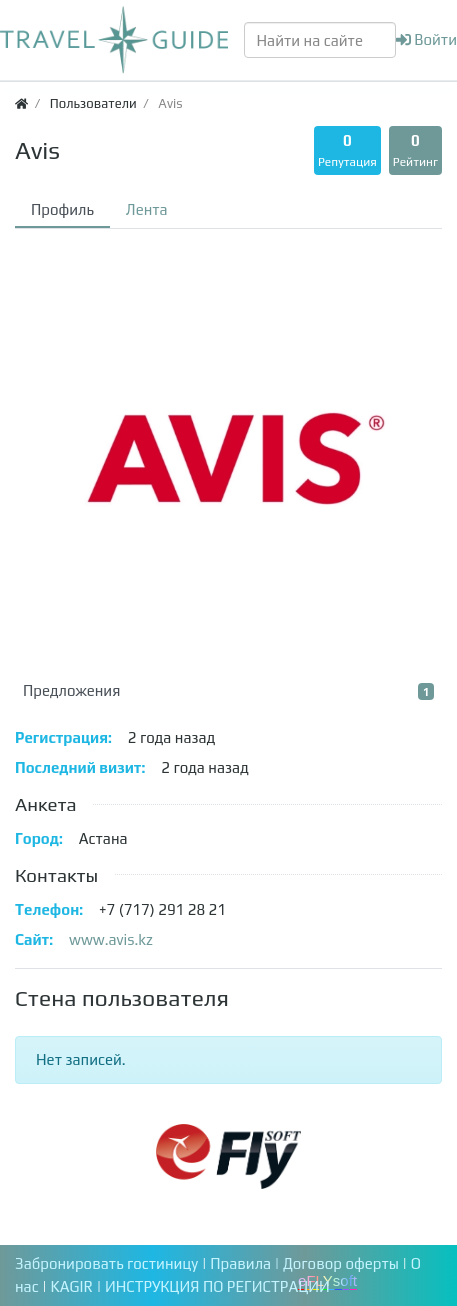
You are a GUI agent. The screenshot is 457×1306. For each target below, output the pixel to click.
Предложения (228, 691)
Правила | (246, 1263)
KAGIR (74, 1286)
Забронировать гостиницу (106, 1263)
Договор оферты (342, 1263)
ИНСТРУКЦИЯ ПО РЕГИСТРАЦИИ (217, 1286)
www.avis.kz (111, 939)
